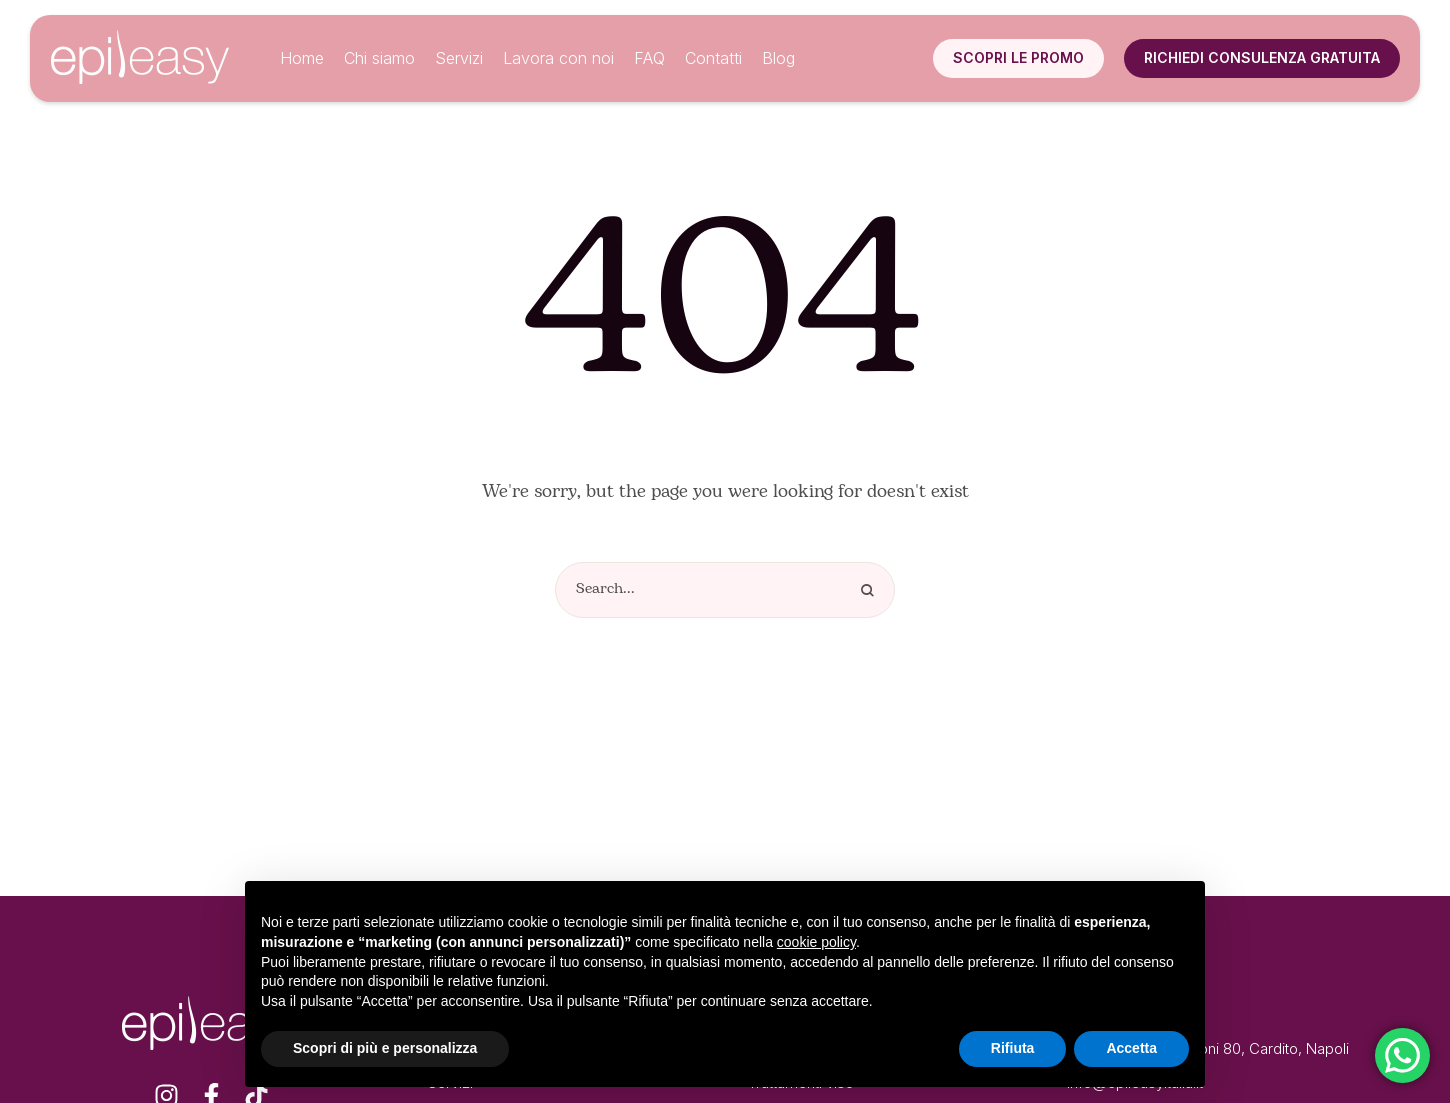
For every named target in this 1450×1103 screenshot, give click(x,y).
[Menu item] (302, 59)
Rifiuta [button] (1013, 1048)
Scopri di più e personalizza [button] (385, 1048)
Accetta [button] (1131, 1048)
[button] (1018, 58)
